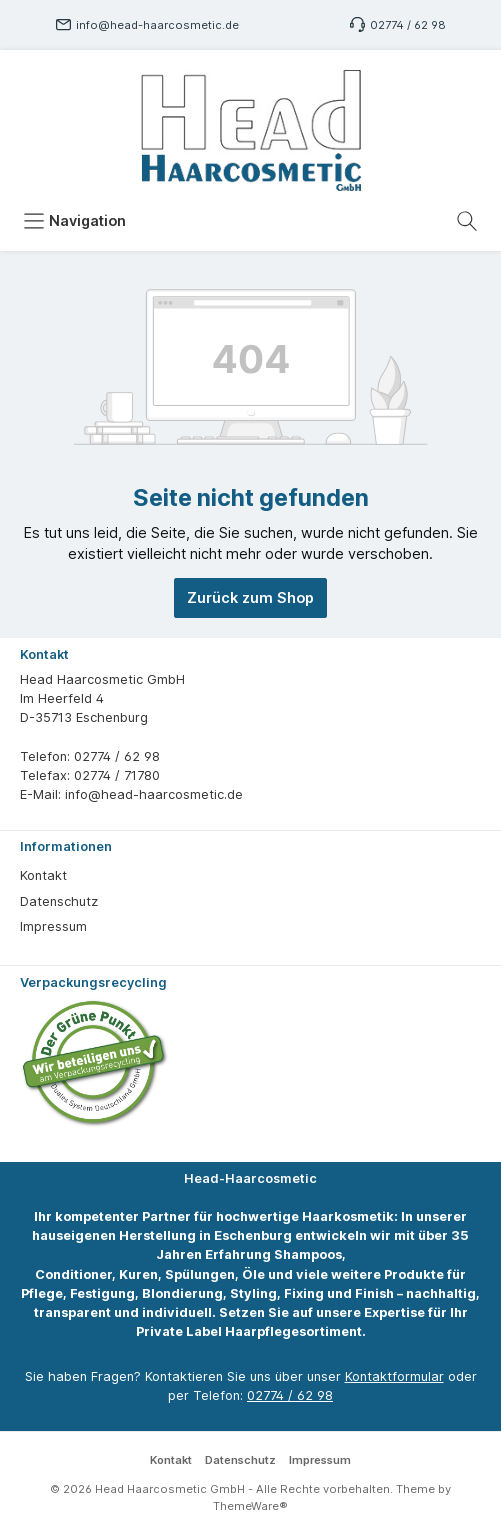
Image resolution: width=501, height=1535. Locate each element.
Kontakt (43, 875)
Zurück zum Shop (250, 597)
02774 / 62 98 (408, 25)
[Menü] (74, 221)
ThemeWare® (250, 1506)
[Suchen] (467, 221)
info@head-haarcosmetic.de (157, 25)
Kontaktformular (394, 1376)
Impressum (53, 926)
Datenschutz (59, 901)
